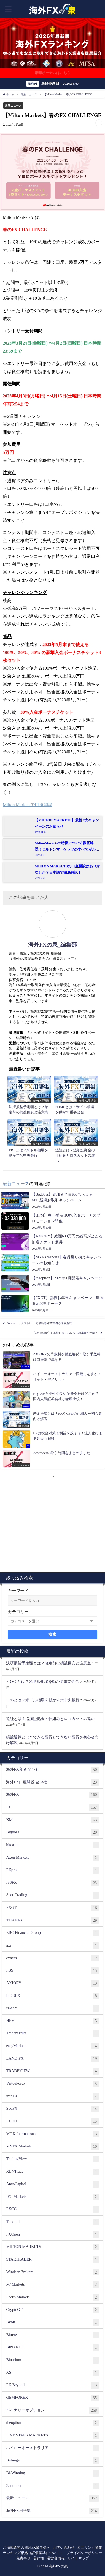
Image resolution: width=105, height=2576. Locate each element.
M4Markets (52, 2284)
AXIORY (52, 1983)
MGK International (52, 2134)
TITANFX (52, 1920)
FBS (52, 1970)
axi (52, 1945)
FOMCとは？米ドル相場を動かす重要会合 (42, 1681)
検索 (52, 1634)
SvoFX (52, 2109)
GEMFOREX (52, 2398)
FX (52, 1807)
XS (52, 2373)
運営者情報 (56, 2558)
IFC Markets (52, 2197)
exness (52, 1958)
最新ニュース (13, 105)
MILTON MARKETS (52, 2247)
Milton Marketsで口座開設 (27, 804)
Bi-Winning (52, 2473)
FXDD (52, 2121)
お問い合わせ (63, 2547)
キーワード (18, 1590)
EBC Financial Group (52, 1933)
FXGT (52, 1908)
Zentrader (52, 2486)
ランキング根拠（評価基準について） (33, 2553)
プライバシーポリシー (84, 2553)
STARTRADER (52, 2259)
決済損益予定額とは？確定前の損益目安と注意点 (48, 1663)
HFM (52, 2021)
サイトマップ (78, 2558)
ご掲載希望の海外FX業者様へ (26, 2547)
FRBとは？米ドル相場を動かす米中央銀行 (42, 1700)
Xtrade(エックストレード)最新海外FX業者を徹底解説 (39, 1323)
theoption (52, 2423)
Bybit (52, 2322)
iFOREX (52, 1996)
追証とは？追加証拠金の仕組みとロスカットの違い (50, 1718)
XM (52, 1820)
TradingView (52, 2159)
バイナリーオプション (52, 2410)
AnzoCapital (52, 2184)
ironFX (52, 2096)
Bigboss (52, 1832)
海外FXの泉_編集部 (52, 945)
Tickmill (52, 2222)
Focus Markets (52, 2297)
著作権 (38, 2558)
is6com (52, 2008)
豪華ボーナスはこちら (53, 73)
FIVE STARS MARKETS (52, 2435)
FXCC (52, 2209)
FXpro (52, 1870)
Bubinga (52, 2460)
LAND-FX (52, 2059)
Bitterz (52, 2335)
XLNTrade (52, 2172)
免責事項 (23, 2558)
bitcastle (52, 1845)
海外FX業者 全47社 (52, 1770)
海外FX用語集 (52, 2511)
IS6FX (52, 1883)
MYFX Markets (52, 2146)
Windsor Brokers (52, 2272)
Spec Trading (52, 1895)
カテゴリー (18, 1612)
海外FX (52, 1795)
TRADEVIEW (52, 2071)
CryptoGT (52, 2310)
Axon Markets (52, 1858)
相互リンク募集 (89, 2547)
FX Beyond (52, 2385)
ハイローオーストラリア (52, 2448)
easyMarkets (52, 2046)
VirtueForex (52, 2084)
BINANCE (52, 2347)
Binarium (52, 2360)
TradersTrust (52, 2033)
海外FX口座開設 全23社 (52, 1782)
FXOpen (52, 2234)
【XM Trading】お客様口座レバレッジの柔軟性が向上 (65, 1332)
